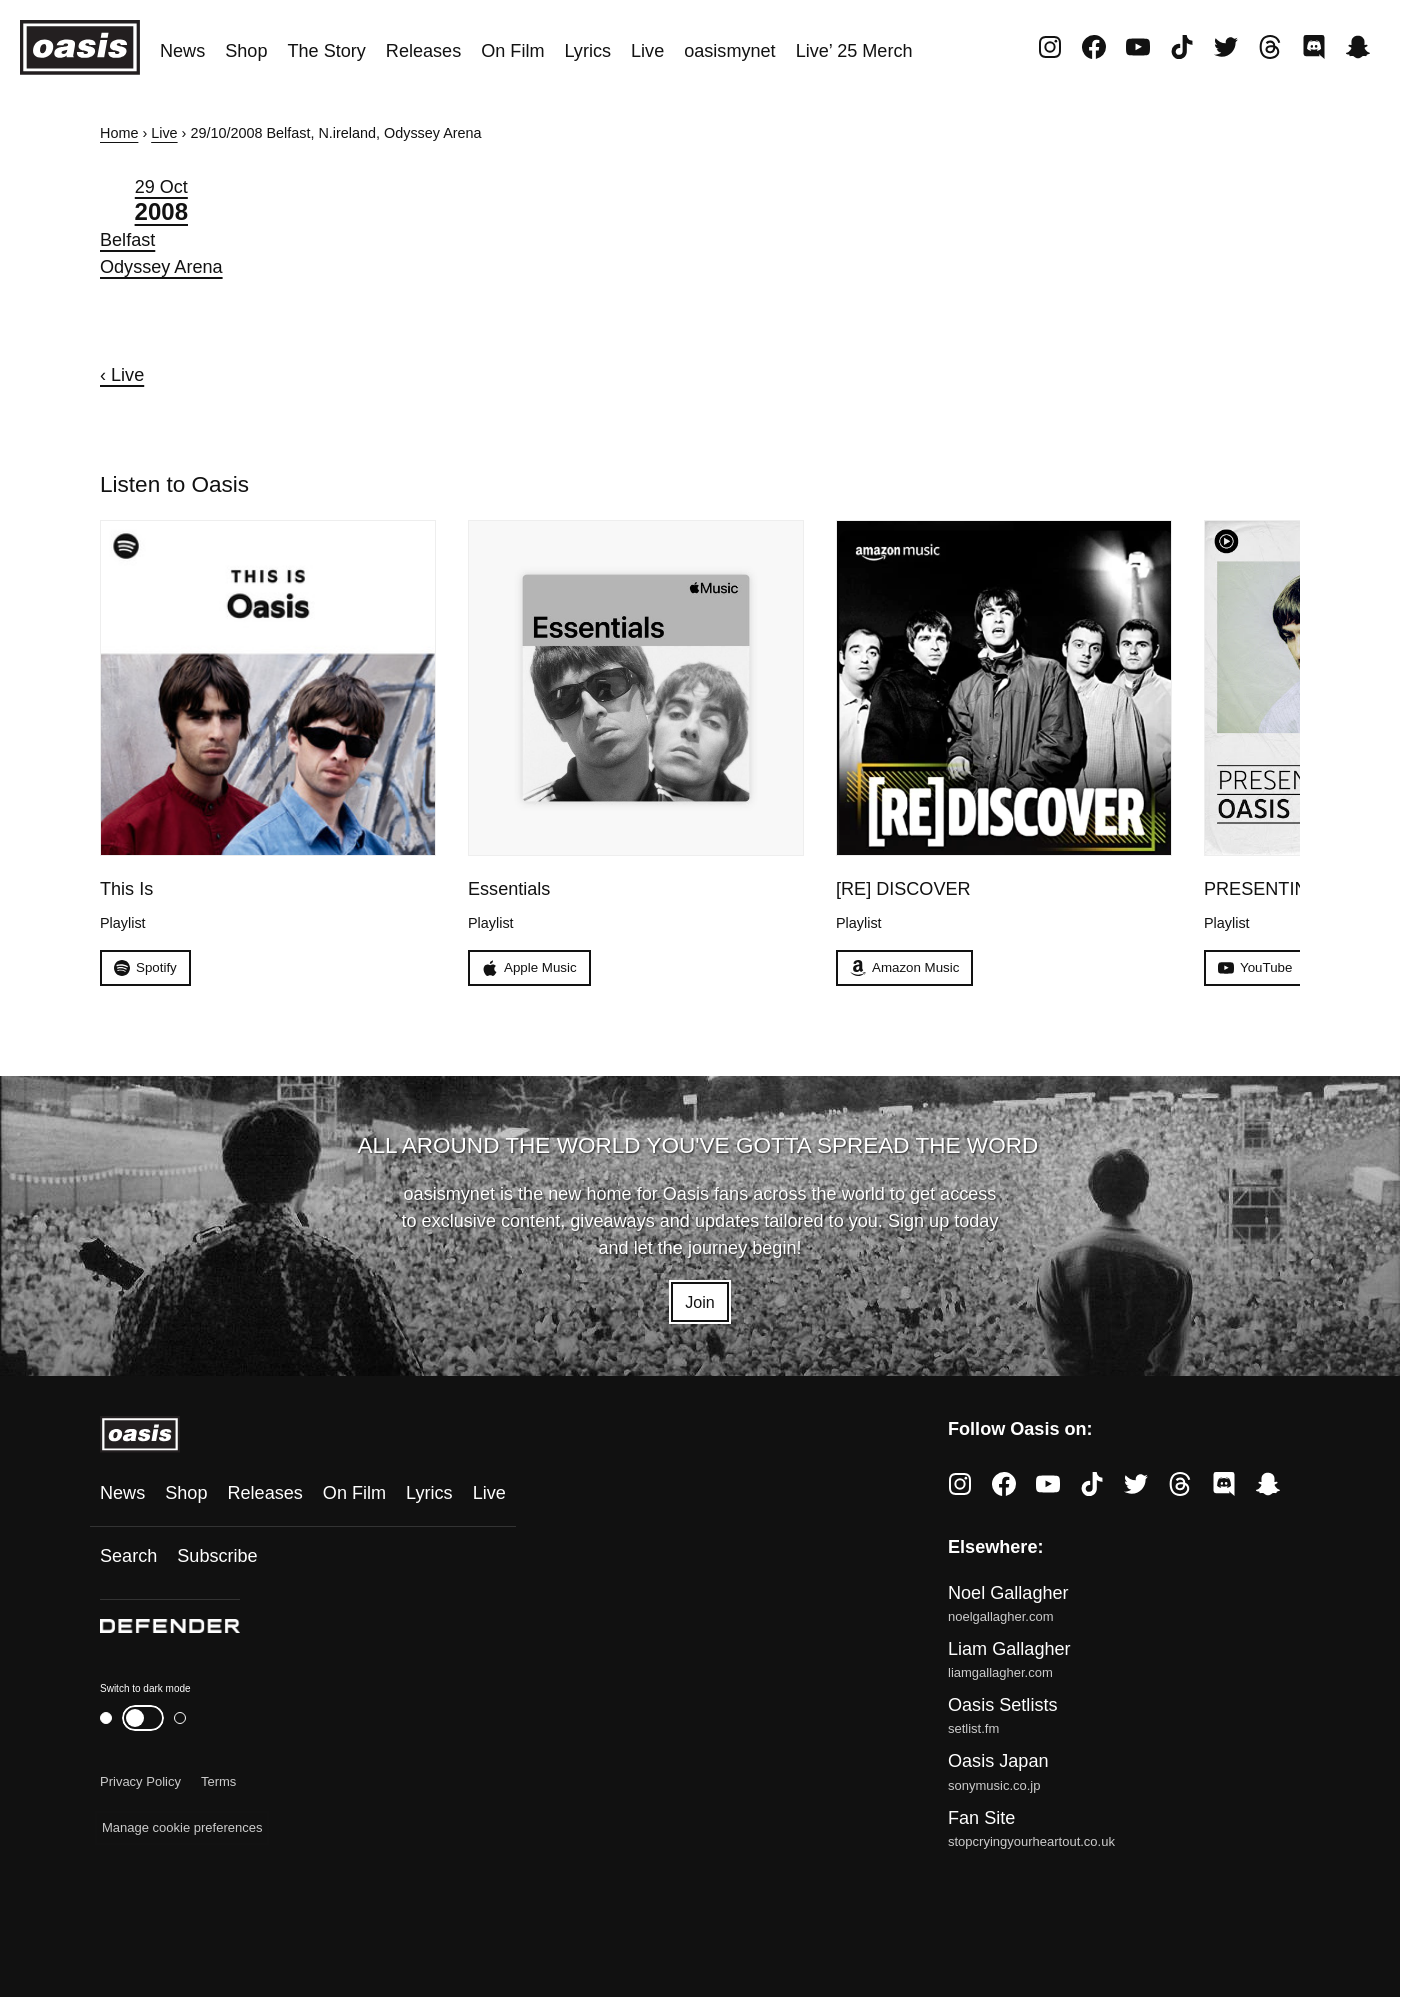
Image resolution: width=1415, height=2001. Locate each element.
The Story (326, 51)
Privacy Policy (140, 1786)
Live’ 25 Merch (854, 51)
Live (647, 51)
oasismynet (729, 51)
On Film (512, 51)
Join (699, 1304)
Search (128, 1561)
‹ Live (122, 375)
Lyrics (587, 51)
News (182, 51)
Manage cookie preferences (182, 1832)
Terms (218, 1786)
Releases (423, 51)
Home (119, 133)
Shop (246, 51)
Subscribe (217, 1561)
